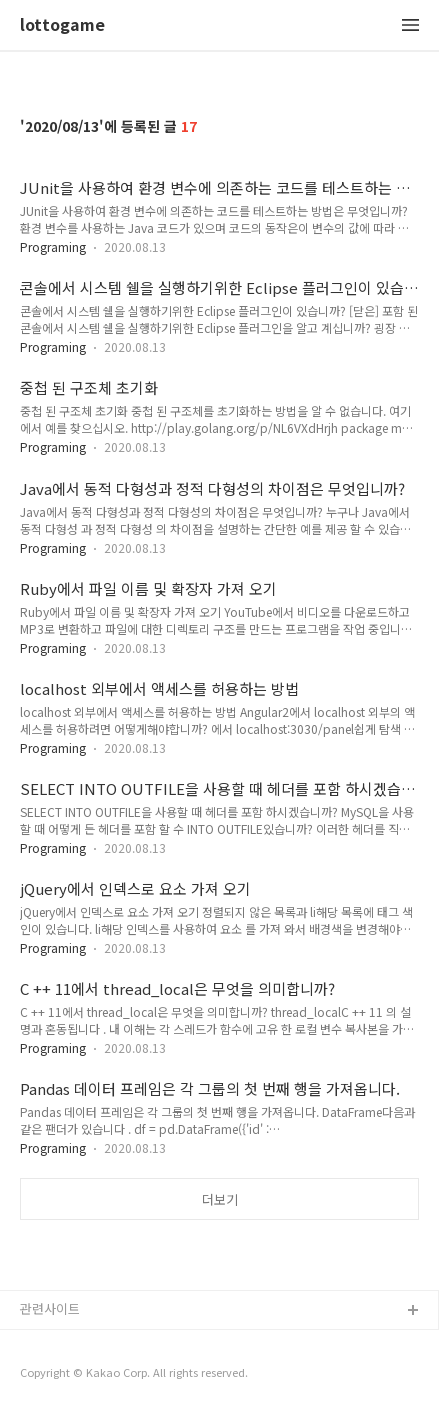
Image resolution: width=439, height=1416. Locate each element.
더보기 (220, 1199)
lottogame (62, 25)
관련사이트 (50, 1308)
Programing (53, 246)
